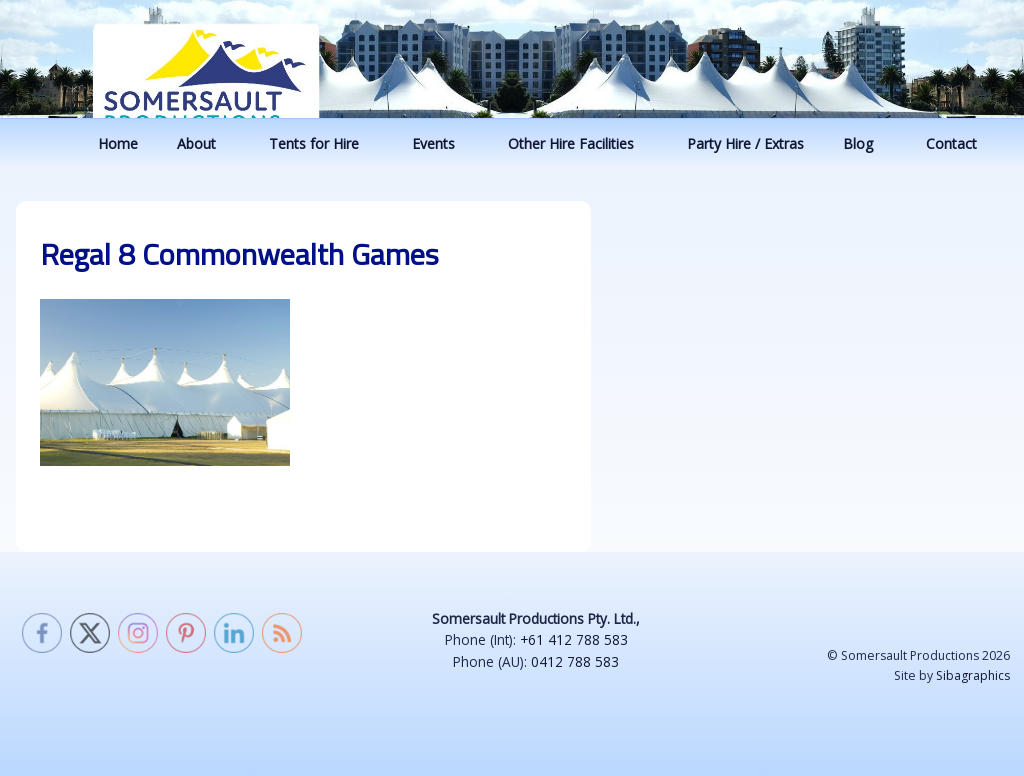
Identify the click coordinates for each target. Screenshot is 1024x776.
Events (443, 143)
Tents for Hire (323, 143)
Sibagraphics (973, 675)
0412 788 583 (575, 661)
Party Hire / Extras (745, 143)
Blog (867, 143)
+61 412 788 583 (574, 639)
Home (118, 143)
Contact (961, 143)
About (206, 143)
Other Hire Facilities (580, 143)
